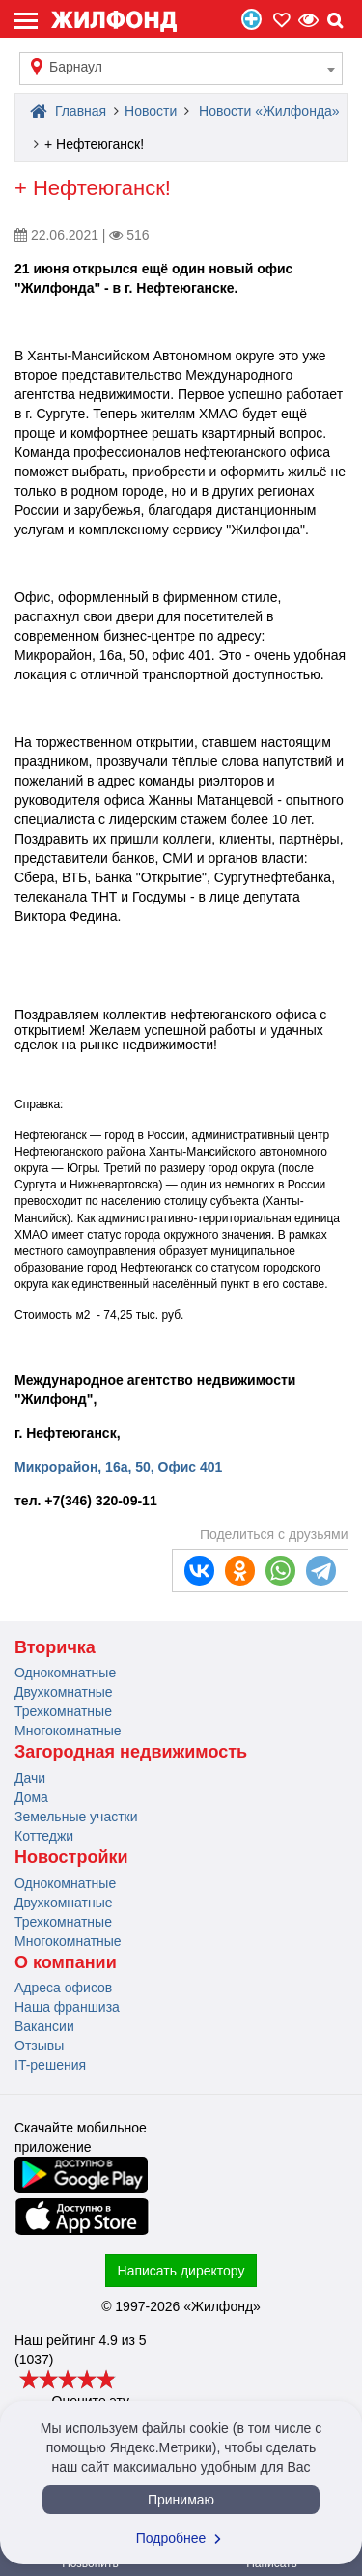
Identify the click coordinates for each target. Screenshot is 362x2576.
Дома (31, 1797)
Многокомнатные (68, 1730)
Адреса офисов (63, 1987)
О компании (65, 1962)
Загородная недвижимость (130, 1751)
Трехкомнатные (63, 1711)
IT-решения (50, 2065)
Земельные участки (76, 1816)
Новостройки (71, 1857)
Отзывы (39, 2045)
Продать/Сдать (251, 19)
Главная (68, 111)
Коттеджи (43, 1836)
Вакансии (44, 2026)
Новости (151, 111)
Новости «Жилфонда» (269, 111)
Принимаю (181, 2499)
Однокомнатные (65, 1672)
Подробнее (181, 2538)
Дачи (29, 1778)
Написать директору (181, 2270)
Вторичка (55, 1647)
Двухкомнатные (63, 1692)
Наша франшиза (67, 2007)
